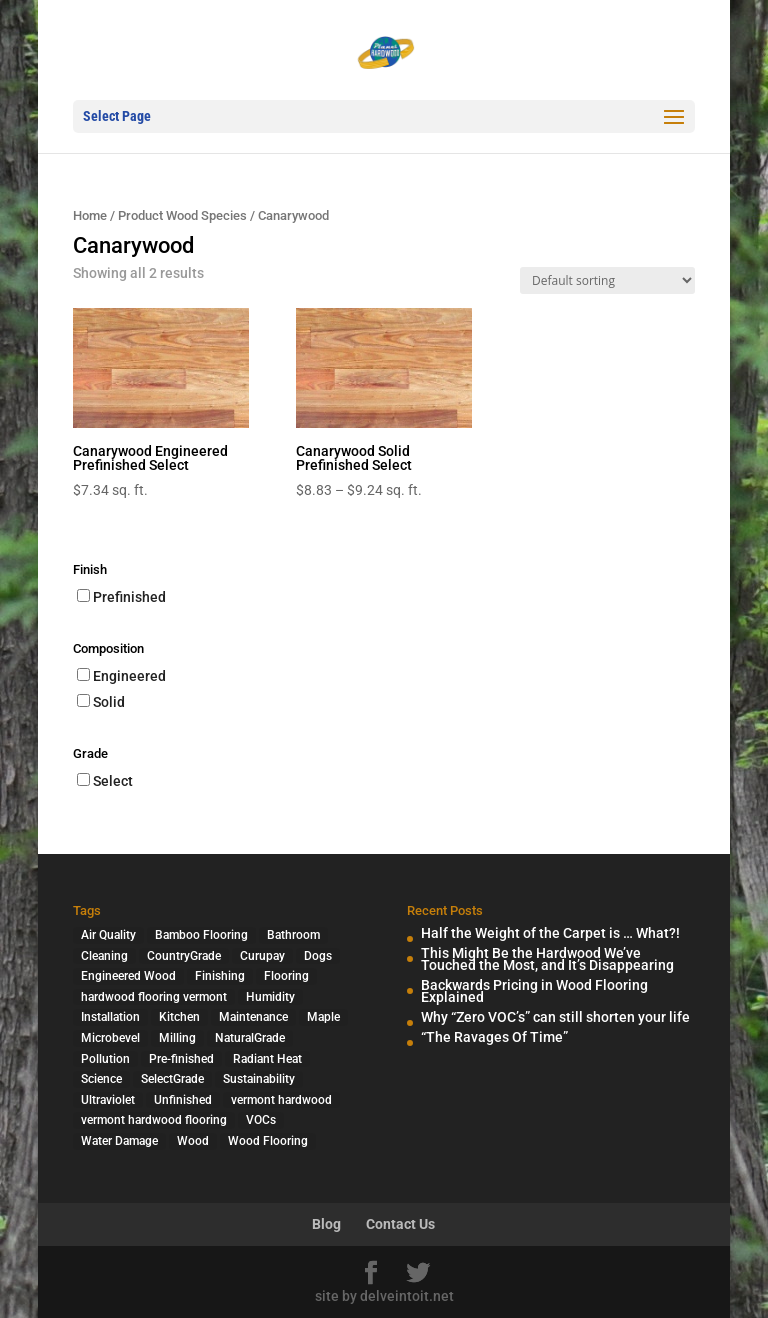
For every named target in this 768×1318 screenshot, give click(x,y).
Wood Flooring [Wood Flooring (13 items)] (268, 1141)
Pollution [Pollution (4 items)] (105, 1059)
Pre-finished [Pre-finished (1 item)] (181, 1059)
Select (113, 781)
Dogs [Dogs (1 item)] (318, 956)
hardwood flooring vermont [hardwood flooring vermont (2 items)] (154, 997)
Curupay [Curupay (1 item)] (262, 956)
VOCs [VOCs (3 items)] (261, 1120)
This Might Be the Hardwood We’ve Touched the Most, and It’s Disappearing (547, 959)
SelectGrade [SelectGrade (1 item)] (172, 1079)
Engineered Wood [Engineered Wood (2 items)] (128, 976)
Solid (109, 702)
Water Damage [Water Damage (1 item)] (119, 1141)
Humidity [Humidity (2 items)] (270, 997)
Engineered (129, 676)
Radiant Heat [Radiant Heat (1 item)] (267, 1059)
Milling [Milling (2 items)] (177, 1038)
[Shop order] (607, 280)
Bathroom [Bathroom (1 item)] (293, 935)
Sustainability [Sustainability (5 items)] (259, 1079)
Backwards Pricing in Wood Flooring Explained (534, 991)
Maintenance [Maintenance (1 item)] (253, 1017)
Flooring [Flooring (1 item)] (286, 976)
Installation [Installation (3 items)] (110, 1017)
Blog (326, 1224)
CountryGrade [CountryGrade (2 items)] (184, 956)
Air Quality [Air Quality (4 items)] (108, 935)
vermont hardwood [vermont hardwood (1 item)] (281, 1100)
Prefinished (129, 597)
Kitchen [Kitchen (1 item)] (179, 1017)
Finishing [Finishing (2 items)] (220, 976)
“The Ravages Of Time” (494, 1037)
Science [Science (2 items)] (101, 1079)
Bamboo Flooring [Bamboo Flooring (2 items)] (201, 935)
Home (90, 215)
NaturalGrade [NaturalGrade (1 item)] (250, 1038)
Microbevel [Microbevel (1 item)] (110, 1038)
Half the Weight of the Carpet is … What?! (550, 933)
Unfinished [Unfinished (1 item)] (183, 1100)
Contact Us (400, 1224)
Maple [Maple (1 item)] (323, 1017)
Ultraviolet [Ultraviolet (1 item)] (108, 1100)
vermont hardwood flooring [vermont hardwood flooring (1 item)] (154, 1120)
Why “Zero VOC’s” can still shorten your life (555, 1017)
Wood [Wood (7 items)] (193, 1141)
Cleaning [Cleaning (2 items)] (104, 956)
